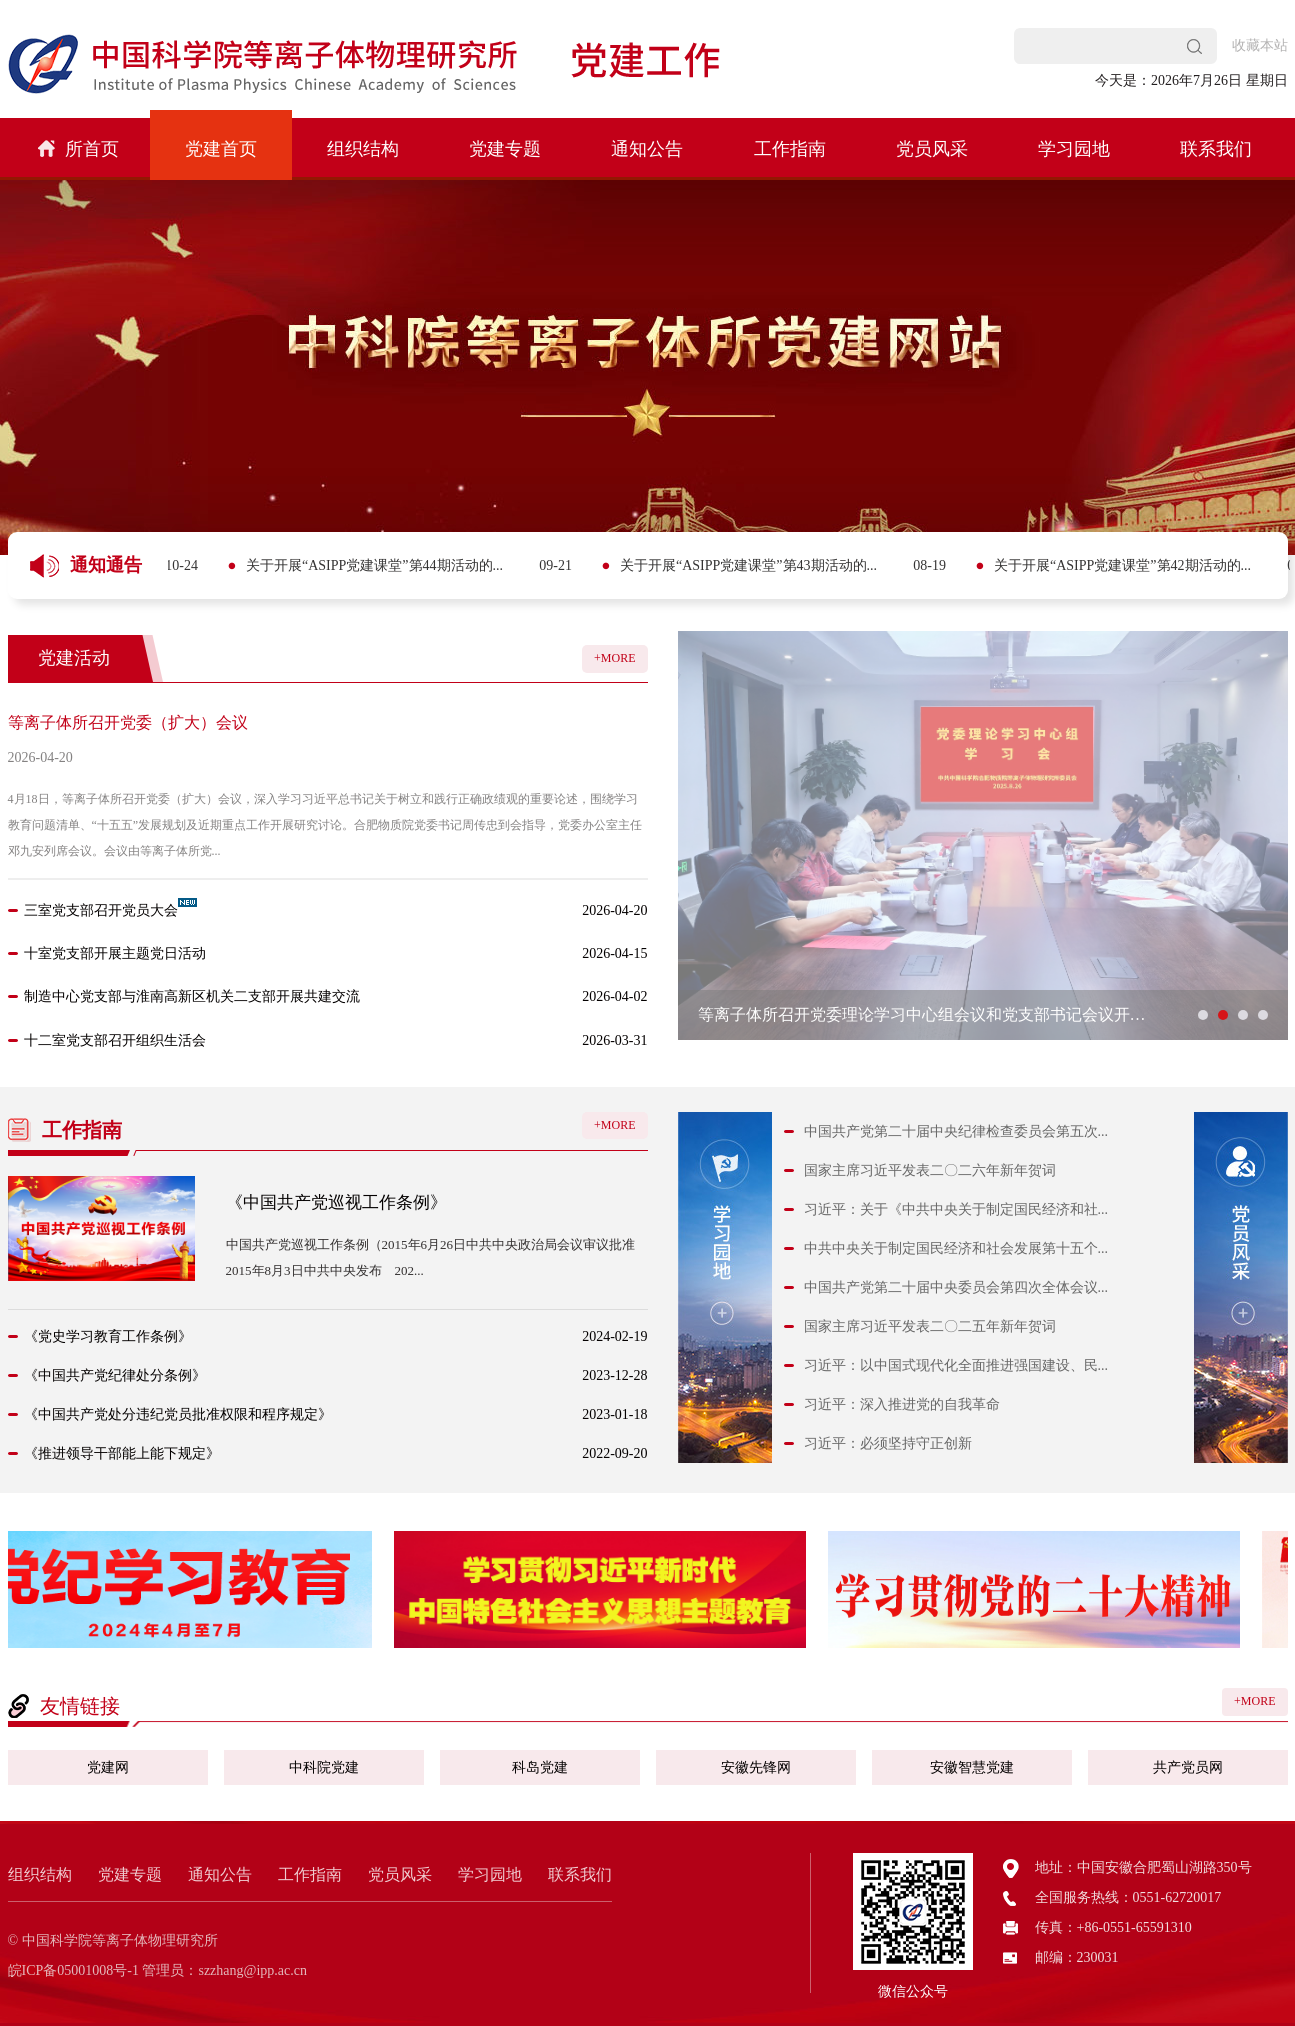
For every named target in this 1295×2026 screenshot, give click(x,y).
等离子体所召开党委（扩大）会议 (128, 722)
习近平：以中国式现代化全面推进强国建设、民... (956, 1365)
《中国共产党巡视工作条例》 (336, 1202)
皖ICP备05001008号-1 (73, 1970)
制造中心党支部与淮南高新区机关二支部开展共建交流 (192, 996)
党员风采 (932, 149)
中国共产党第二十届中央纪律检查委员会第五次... (956, 1131)
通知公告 (647, 149)
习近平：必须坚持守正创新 (888, 1443)
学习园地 (1074, 149)
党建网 (108, 1767)
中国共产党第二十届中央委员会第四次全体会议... (956, 1287)
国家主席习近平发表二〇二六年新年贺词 (930, 1170)
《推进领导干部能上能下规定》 (122, 1453)
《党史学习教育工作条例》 (108, 1336)
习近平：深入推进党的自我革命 (902, 1404)
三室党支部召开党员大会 (101, 910)
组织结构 (363, 149)
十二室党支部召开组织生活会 (115, 1040)
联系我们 (1216, 149)
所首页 (78, 149)
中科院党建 (324, 1767)
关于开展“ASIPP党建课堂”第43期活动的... (867, 565)
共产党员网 (1188, 1767)
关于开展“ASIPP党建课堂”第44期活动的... (493, 565)
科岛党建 (540, 1767)
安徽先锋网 (756, 1767)
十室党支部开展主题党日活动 (115, 953)
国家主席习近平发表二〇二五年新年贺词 (930, 1326)
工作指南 (790, 149)
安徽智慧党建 (972, 1767)
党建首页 (221, 149)
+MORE (614, 658)
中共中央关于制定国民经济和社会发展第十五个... (956, 1248)
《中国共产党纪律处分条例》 (115, 1375)
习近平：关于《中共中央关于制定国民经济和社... (956, 1209)
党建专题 (505, 149)
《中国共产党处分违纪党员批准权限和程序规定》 (178, 1414)
